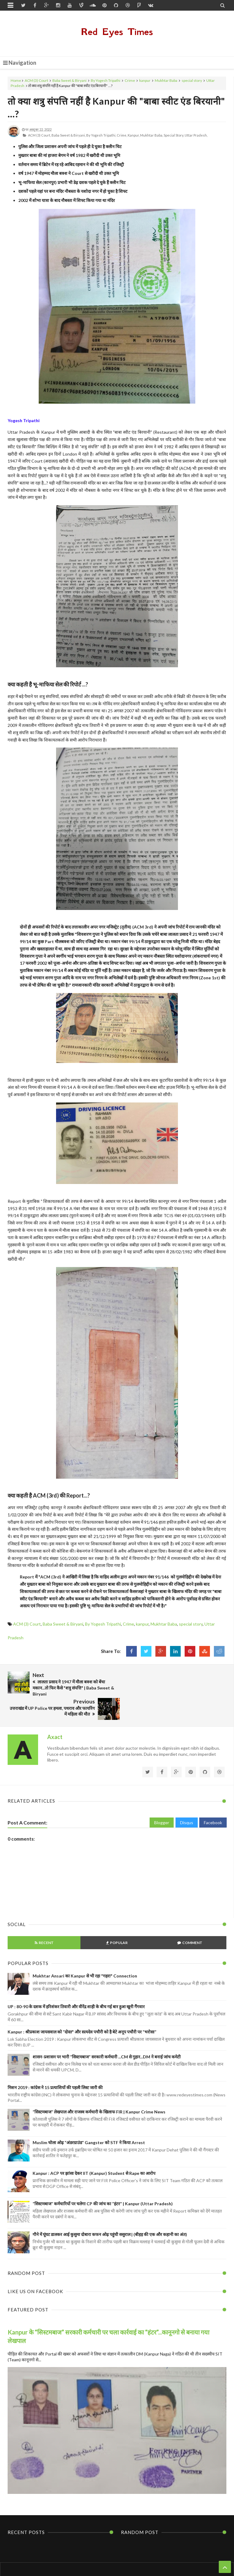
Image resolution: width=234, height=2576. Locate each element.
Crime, (122, 135)
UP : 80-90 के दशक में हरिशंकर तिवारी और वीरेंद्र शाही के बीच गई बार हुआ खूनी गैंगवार (76, 1982)
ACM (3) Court (36, 80)
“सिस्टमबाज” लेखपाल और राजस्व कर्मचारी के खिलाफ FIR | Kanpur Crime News (99, 2087)
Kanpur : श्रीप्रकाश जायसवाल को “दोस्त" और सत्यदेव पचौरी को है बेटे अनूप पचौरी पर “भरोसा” (82, 2007)
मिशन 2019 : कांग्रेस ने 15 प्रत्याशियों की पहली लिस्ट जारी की (55, 2063)
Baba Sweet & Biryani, (68, 135)
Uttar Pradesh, (196, 135)
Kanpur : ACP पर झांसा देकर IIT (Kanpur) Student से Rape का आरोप (94, 2148)
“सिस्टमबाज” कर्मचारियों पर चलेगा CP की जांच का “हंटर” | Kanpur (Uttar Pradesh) (103, 2179)
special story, (174, 135)
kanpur (145, 80)
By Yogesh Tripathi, (101, 135)
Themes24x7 (175, 2559)
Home (16, 80)
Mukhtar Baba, (151, 135)
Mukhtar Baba (166, 80)
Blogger (161, 1798)
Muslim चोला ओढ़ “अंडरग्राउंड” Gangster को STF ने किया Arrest (89, 2118)
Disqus (186, 1798)
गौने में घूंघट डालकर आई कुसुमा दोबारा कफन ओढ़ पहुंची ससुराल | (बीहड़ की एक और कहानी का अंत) (110, 2210)
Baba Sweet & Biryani (69, 80)
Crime (130, 80)
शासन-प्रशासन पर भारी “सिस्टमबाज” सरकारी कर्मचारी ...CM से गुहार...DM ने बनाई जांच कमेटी (107, 2032)
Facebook (213, 1798)
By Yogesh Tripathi (105, 80)
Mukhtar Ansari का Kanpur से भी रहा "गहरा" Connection (85, 1951)
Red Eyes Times (117, 32)
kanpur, (134, 135)
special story (192, 80)
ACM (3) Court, (39, 135)
